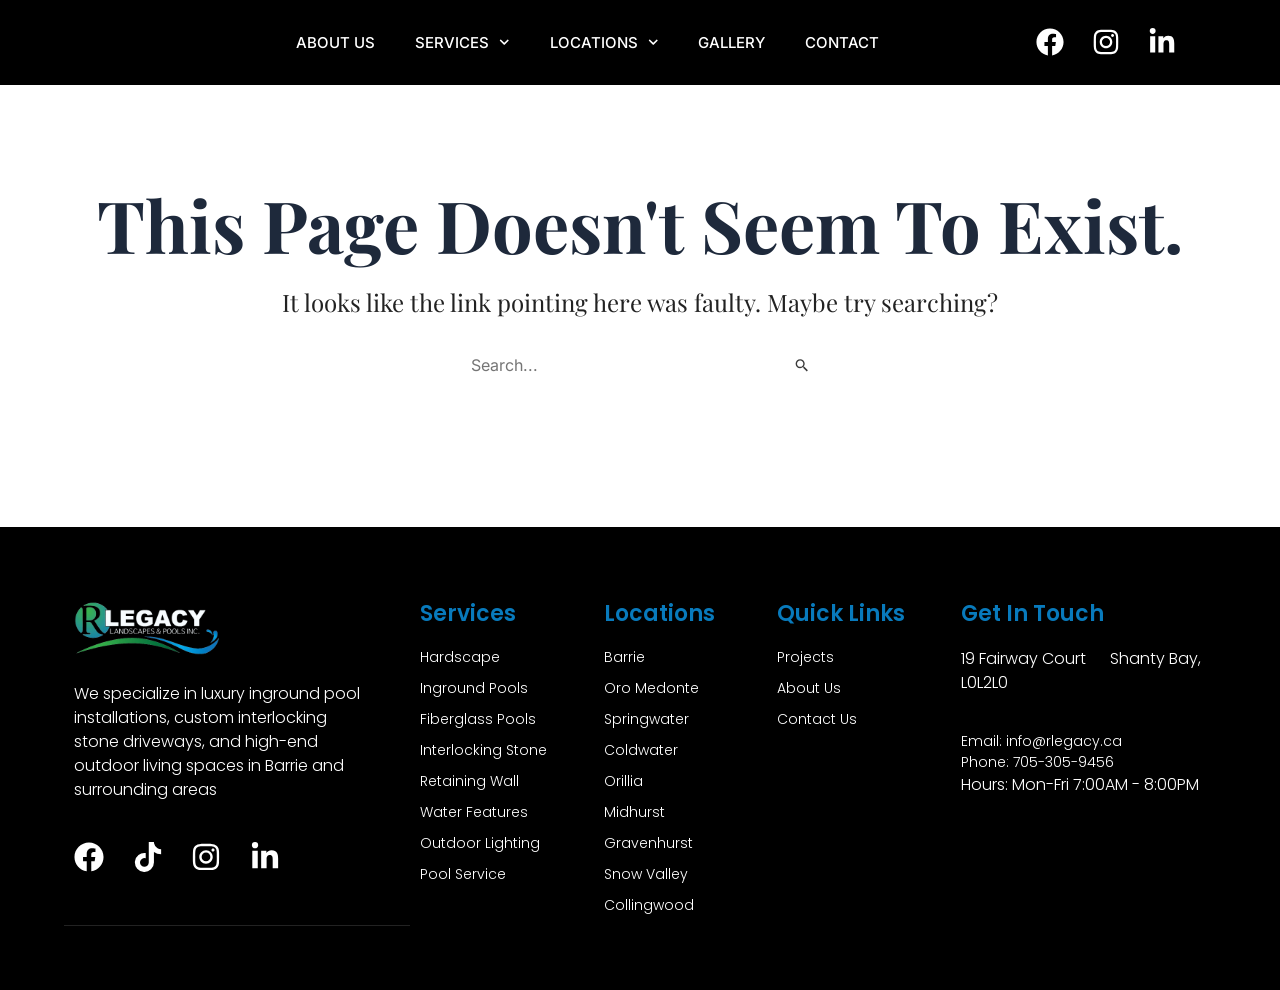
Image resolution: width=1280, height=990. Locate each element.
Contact (842, 42)
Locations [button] (604, 42)
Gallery (731, 42)
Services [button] (462, 42)
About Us (335, 42)
